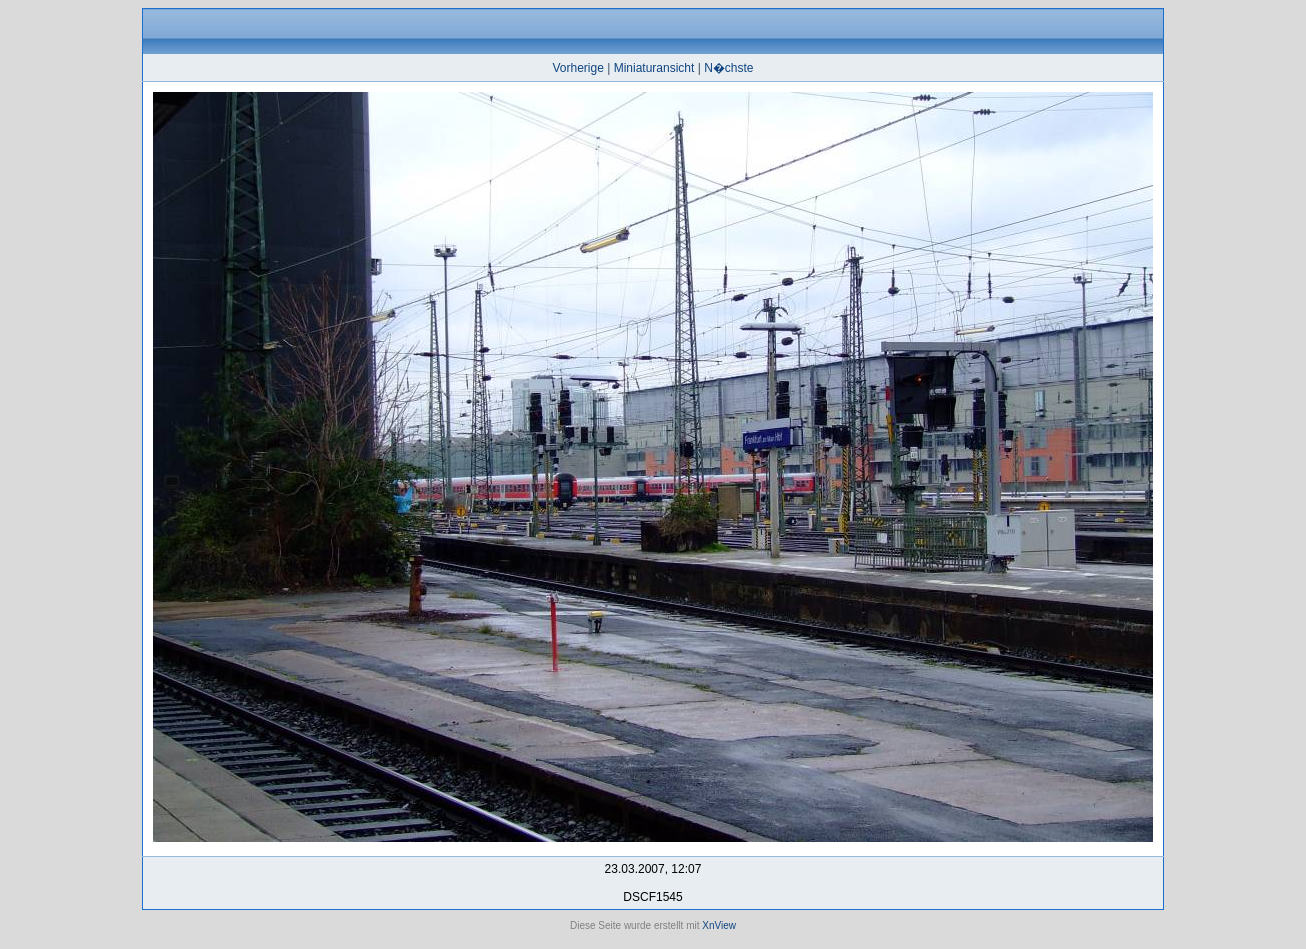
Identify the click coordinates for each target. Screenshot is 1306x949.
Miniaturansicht (654, 68)
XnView (719, 925)
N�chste (728, 68)
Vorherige (577, 68)
